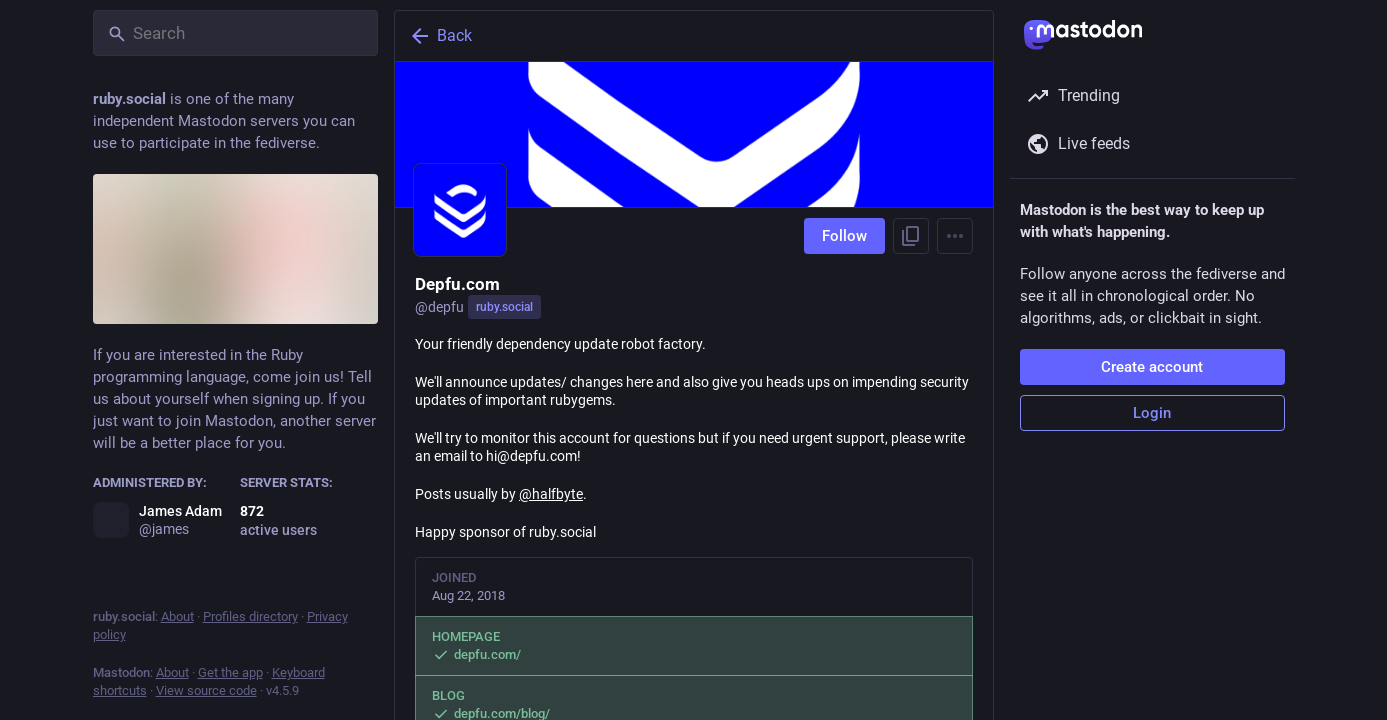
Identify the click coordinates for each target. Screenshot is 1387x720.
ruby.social (504, 307)
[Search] (235, 33)
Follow (844, 236)
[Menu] (955, 236)
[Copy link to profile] (911, 236)
